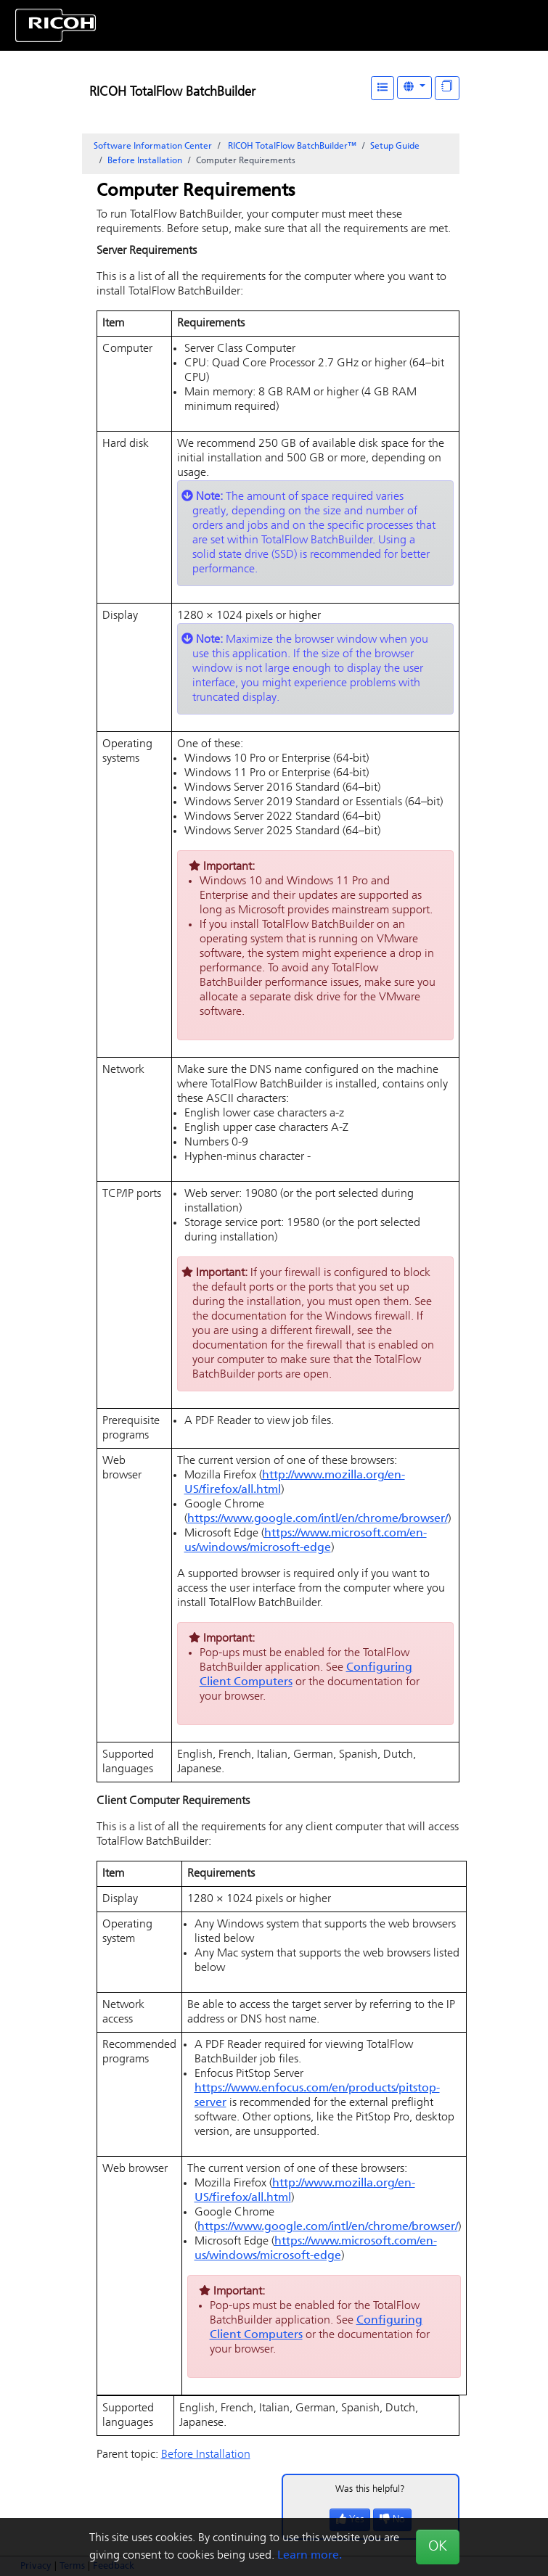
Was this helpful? (370, 2489)
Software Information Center (153, 146)
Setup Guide (395, 146)
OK (437, 2547)
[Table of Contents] (382, 88)
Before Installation (144, 161)
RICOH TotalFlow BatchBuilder (172, 92)
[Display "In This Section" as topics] (447, 88)
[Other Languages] (414, 87)
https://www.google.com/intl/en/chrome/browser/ (317, 1519)
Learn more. (309, 2555)
